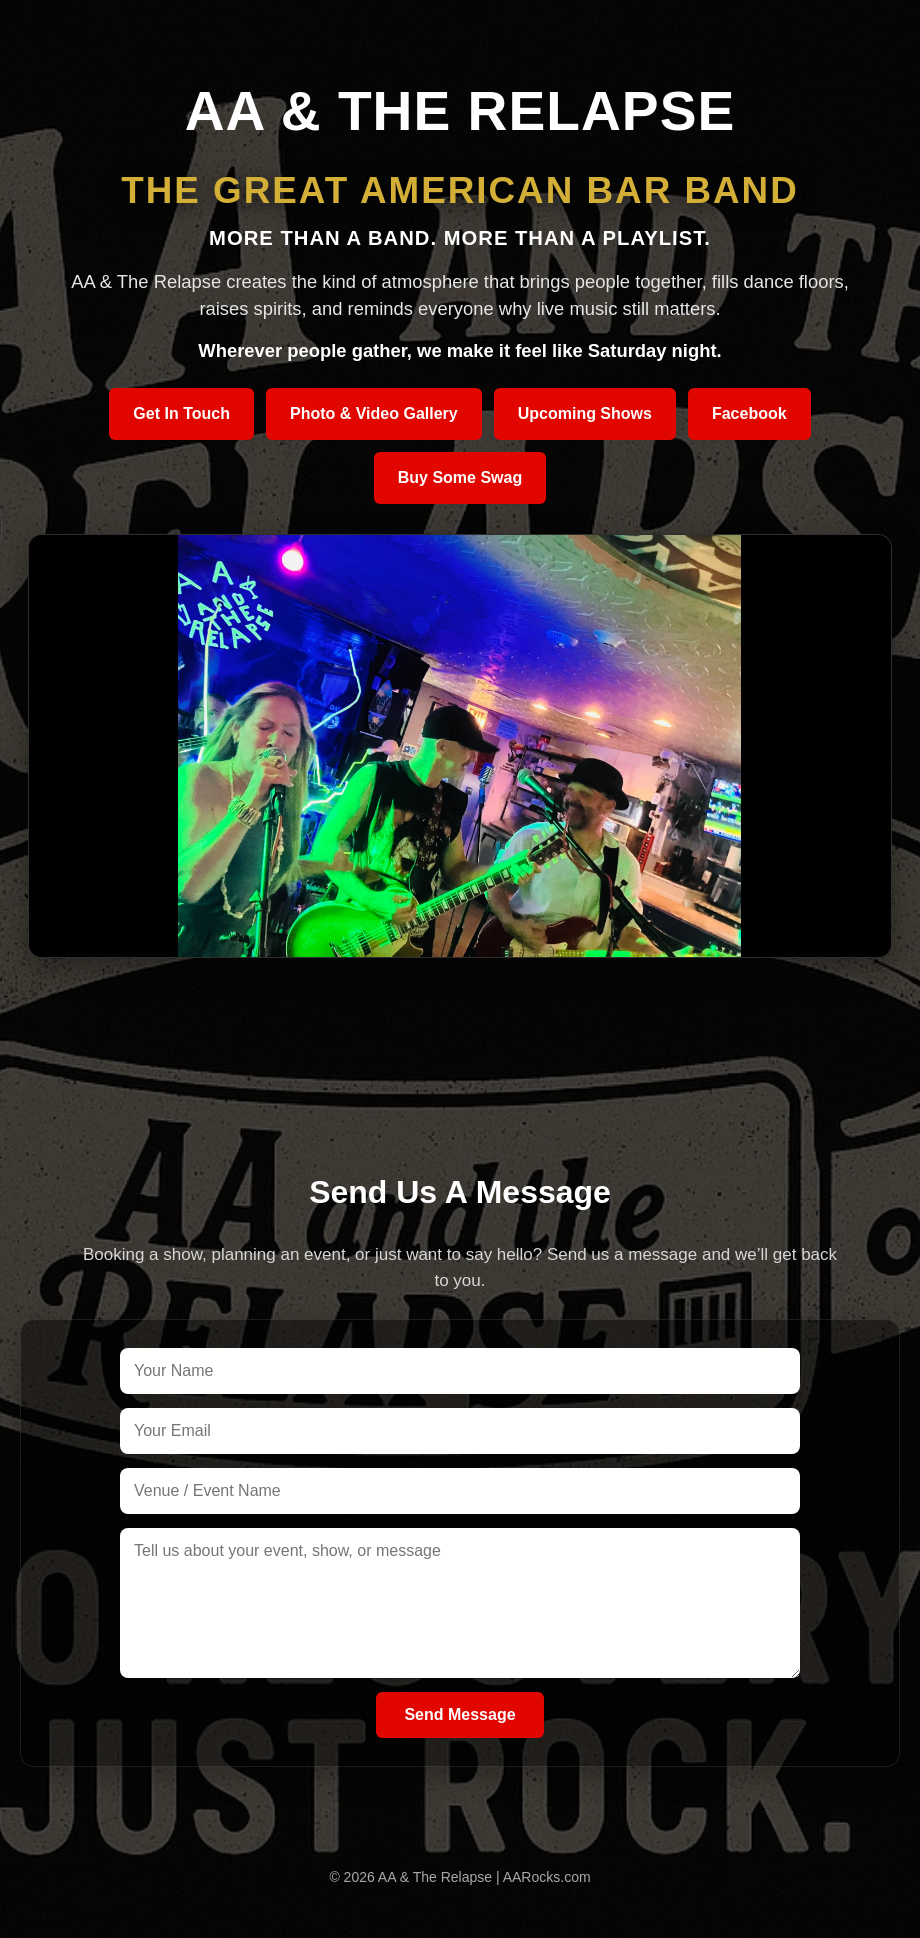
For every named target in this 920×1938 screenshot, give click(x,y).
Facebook (749, 413)
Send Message (459, 1714)
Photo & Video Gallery (374, 413)
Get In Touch (181, 413)
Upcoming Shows (585, 413)
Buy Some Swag (460, 477)
